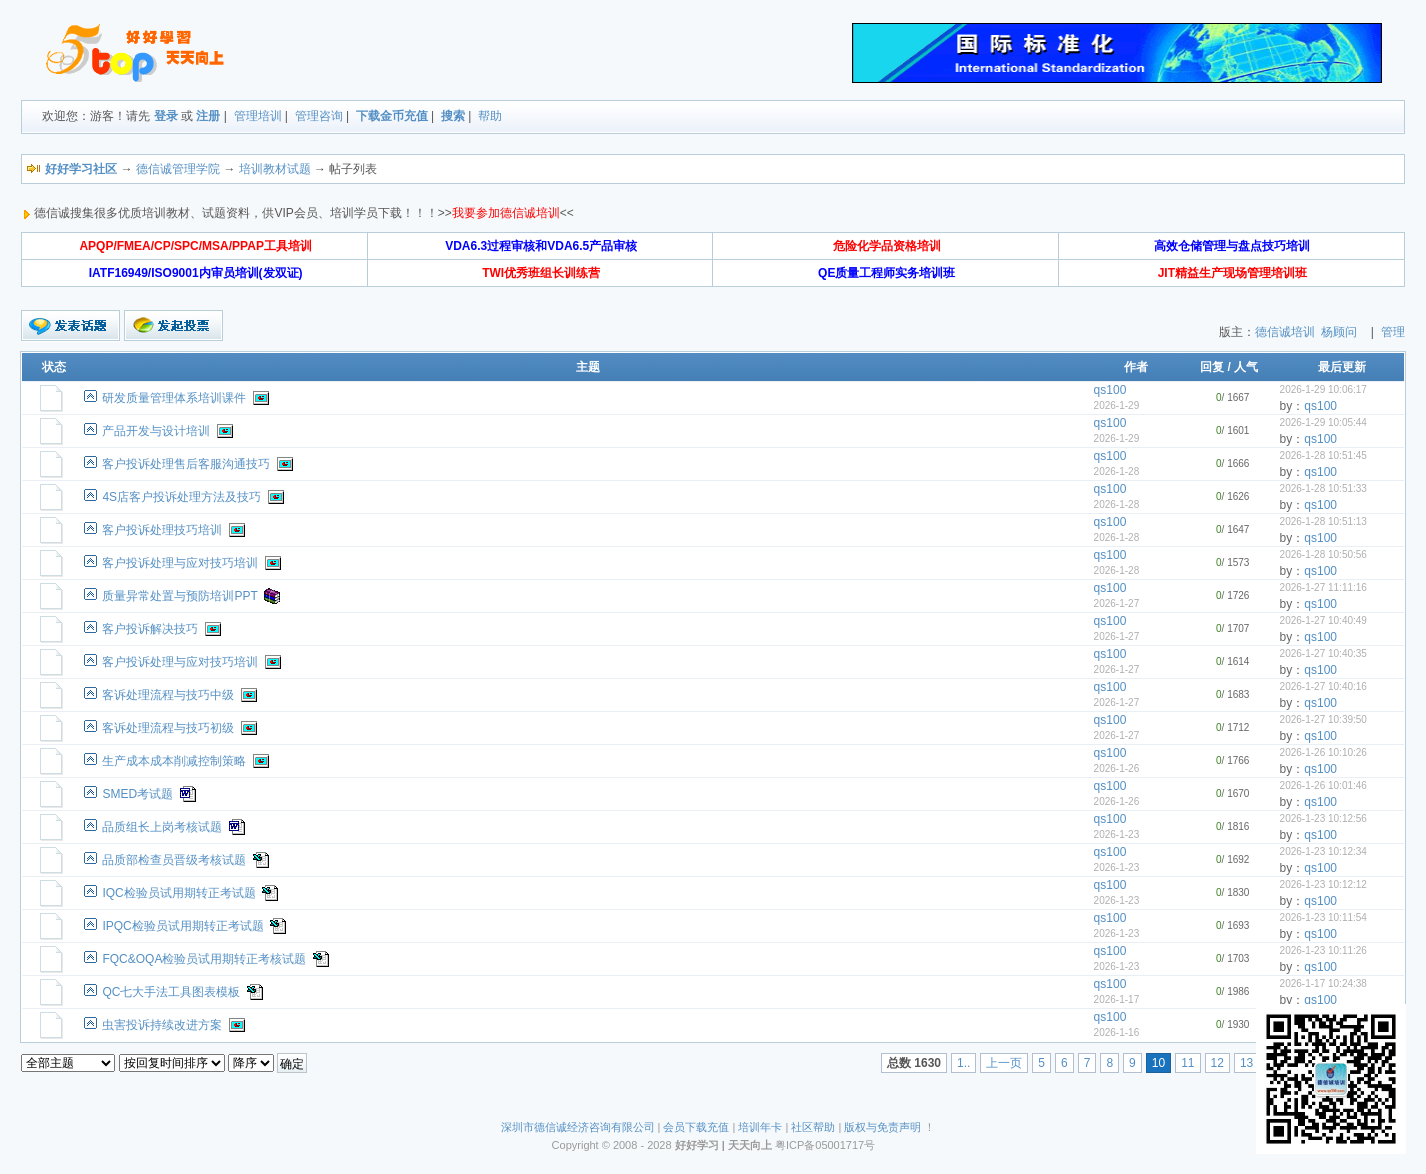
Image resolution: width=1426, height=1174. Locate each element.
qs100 (1110, 390)
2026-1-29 (1117, 405)
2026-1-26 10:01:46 (1323, 785)
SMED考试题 (137, 794)
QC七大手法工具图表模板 (171, 992)
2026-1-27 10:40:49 (1323, 620)
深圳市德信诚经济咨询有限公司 (578, 1127)
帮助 (490, 116)
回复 (1212, 367)
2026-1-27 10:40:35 (1323, 653)
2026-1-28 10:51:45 (1323, 455)
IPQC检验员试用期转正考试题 (182, 926)
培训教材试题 (275, 169)
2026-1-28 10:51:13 (1323, 521)
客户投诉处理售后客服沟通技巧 (186, 464)
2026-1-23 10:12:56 (1323, 818)
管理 (1393, 332)
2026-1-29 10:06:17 (1323, 389)
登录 (166, 116)
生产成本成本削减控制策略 (174, 761)
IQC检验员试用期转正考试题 (178, 893)
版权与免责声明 (882, 1127)
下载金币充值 (392, 116)
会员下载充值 (696, 1127)
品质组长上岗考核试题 (162, 827)
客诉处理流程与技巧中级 (168, 695)
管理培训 (258, 116)
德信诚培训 (1285, 332)
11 (1187, 1063)
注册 (208, 116)
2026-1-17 (1117, 999)
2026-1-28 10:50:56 (1323, 554)
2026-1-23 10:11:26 (1323, 950)
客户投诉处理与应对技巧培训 (180, 563)
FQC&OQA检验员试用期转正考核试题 (204, 959)
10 (1158, 1063)
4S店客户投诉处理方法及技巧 (181, 497)
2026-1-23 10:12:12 (1323, 884)
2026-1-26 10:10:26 (1323, 752)
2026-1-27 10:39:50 (1323, 719)
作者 (1136, 367)
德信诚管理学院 (178, 169)
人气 (1246, 367)
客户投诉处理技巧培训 (162, 530)
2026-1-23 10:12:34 (1323, 851)
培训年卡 (760, 1127)
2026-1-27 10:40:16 (1323, 686)
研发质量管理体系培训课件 (174, 398)
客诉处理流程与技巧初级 (168, 728)
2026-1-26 (1117, 768)
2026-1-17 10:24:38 (1323, 983)
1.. (963, 1063)
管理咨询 (319, 116)
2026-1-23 (1117, 834)
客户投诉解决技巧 (150, 629)
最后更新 (1342, 367)
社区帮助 (813, 1127)
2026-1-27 (1117, 603)
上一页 (1004, 1063)
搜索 (453, 116)
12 (1217, 1063)
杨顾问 (1339, 332)
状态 (54, 367)
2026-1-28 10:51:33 (1323, 488)
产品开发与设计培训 (156, 431)
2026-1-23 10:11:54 (1323, 917)
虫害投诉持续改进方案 (162, 1025)
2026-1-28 (1117, 471)
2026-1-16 (1117, 1032)
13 (1246, 1063)
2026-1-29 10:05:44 (1323, 422)
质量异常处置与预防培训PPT (179, 596)
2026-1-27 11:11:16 (1323, 587)
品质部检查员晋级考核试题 (174, 860)
